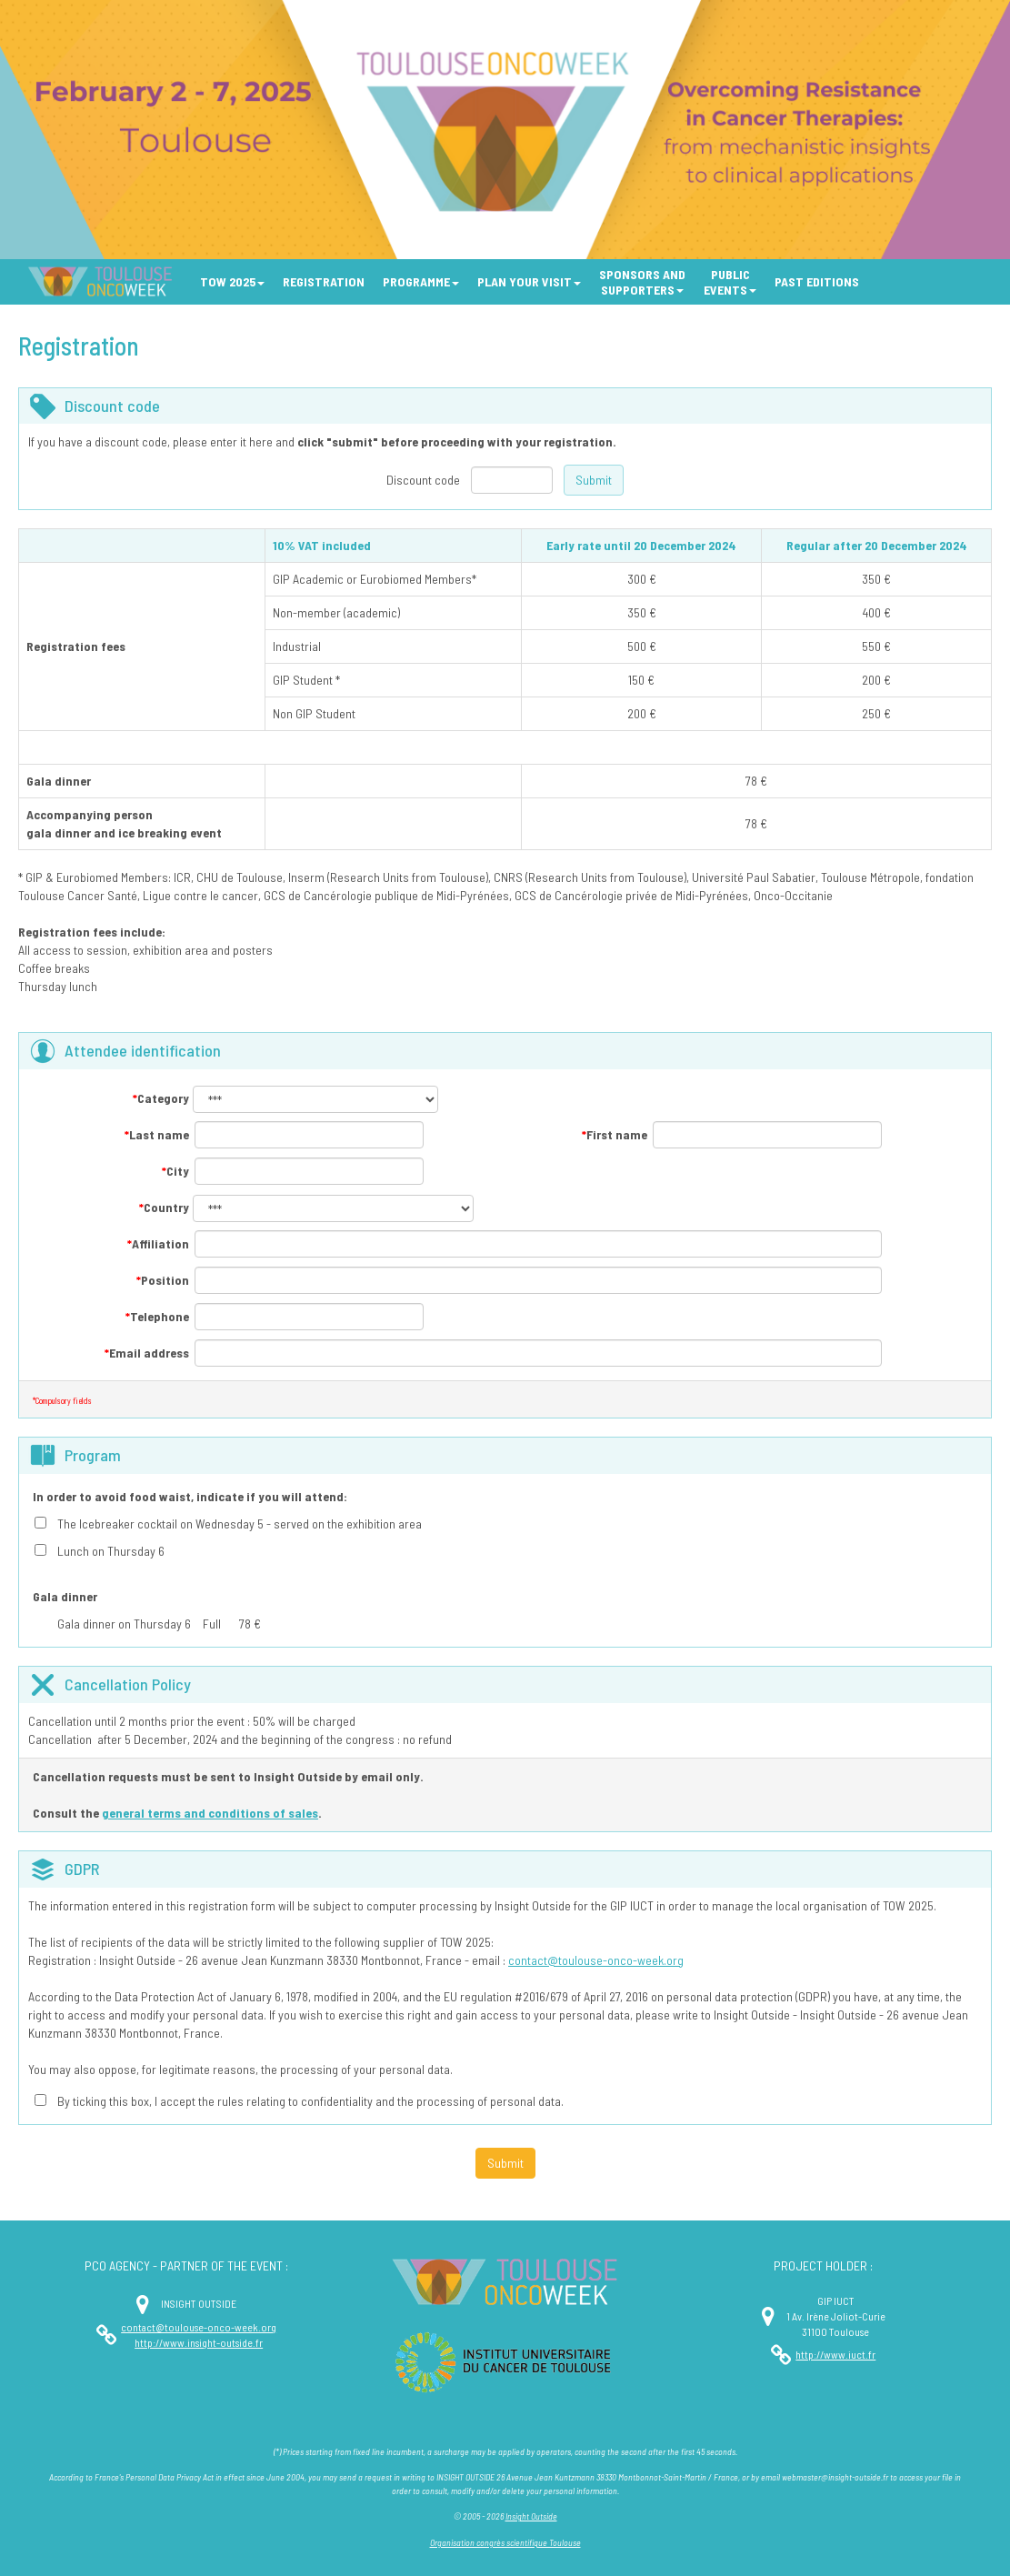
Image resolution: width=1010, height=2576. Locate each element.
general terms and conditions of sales (210, 1812)
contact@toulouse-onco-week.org (596, 1960)
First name (614, 1134)
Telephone (157, 1316)
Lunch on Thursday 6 (111, 1551)
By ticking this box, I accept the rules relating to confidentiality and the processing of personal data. (310, 2101)
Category (161, 1098)
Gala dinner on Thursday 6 (124, 1623)
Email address (147, 1352)
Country (164, 1207)
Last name (157, 1134)
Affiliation (158, 1243)
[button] (232, 282)
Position (162, 1280)
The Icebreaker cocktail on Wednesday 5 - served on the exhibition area (239, 1523)
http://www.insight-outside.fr (199, 2342)
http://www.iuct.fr (835, 2354)
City (175, 1170)
